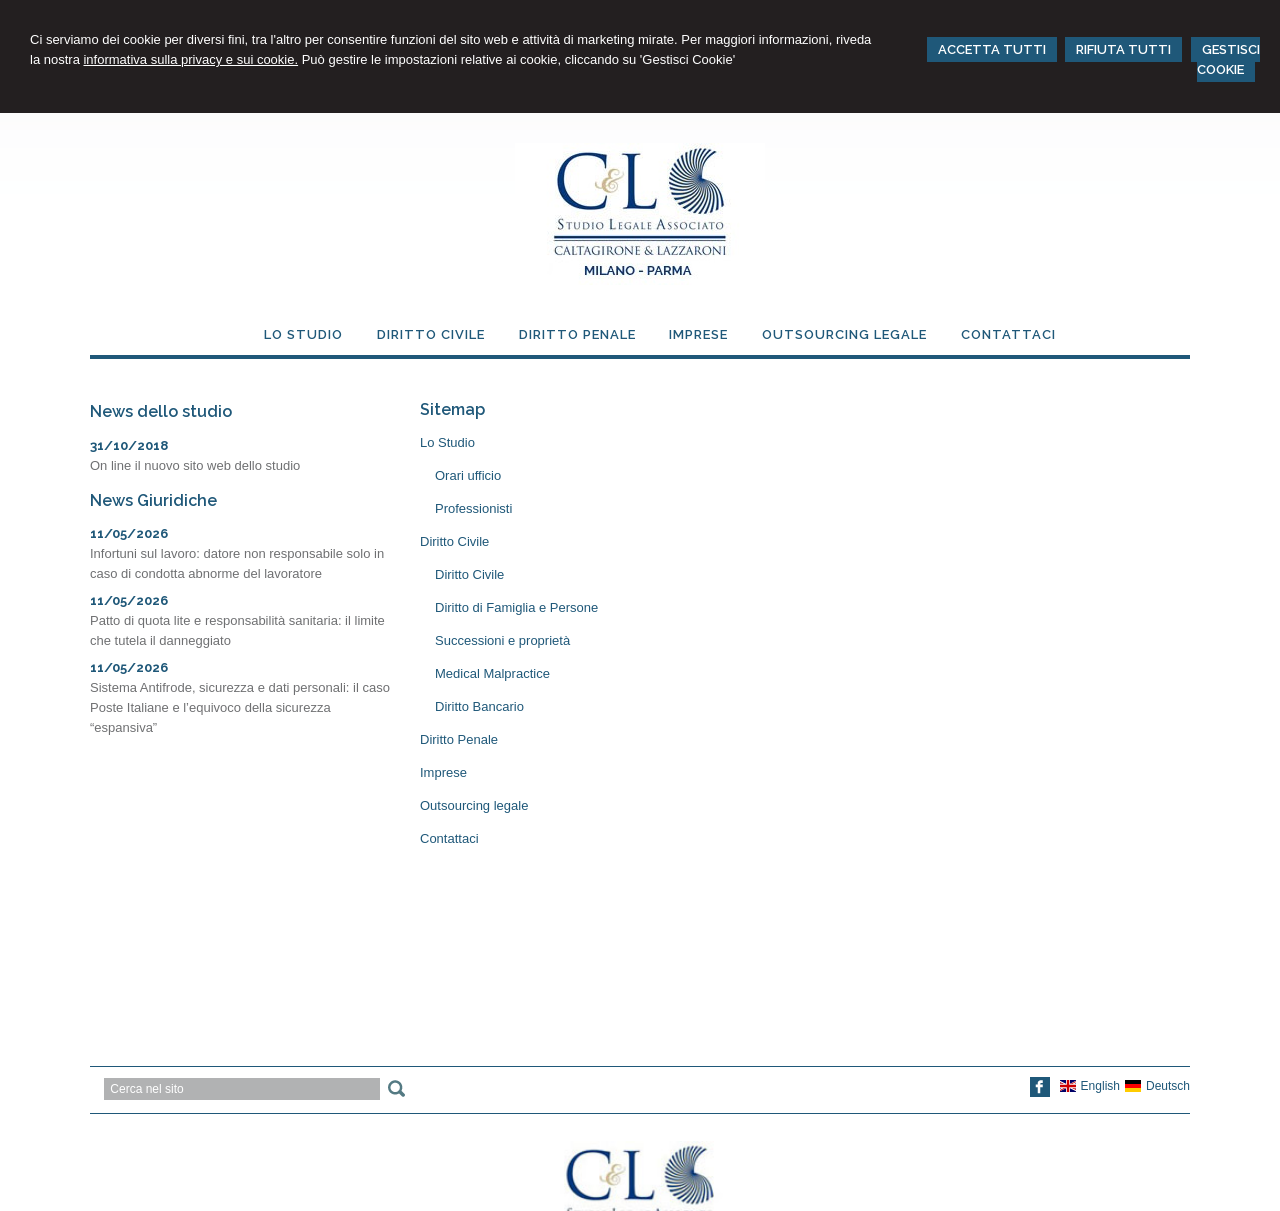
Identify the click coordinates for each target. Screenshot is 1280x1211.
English (1090, 1086)
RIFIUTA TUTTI (1123, 49)
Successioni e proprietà (502, 640)
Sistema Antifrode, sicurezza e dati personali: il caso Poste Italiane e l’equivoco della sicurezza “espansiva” (240, 707)
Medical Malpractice (492, 673)
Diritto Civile (454, 541)
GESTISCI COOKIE (1228, 59)
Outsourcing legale (474, 805)
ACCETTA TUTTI (992, 49)
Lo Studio (447, 442)
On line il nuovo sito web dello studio (195, 465)
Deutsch (1157, 1086)
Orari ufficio (468, 475)
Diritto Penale (459, 739)
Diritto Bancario (479, 706)
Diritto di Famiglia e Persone (516, 607)
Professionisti (473, 508)
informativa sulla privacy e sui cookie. (190, 59)
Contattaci (449, 838)
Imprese (443, 772)
